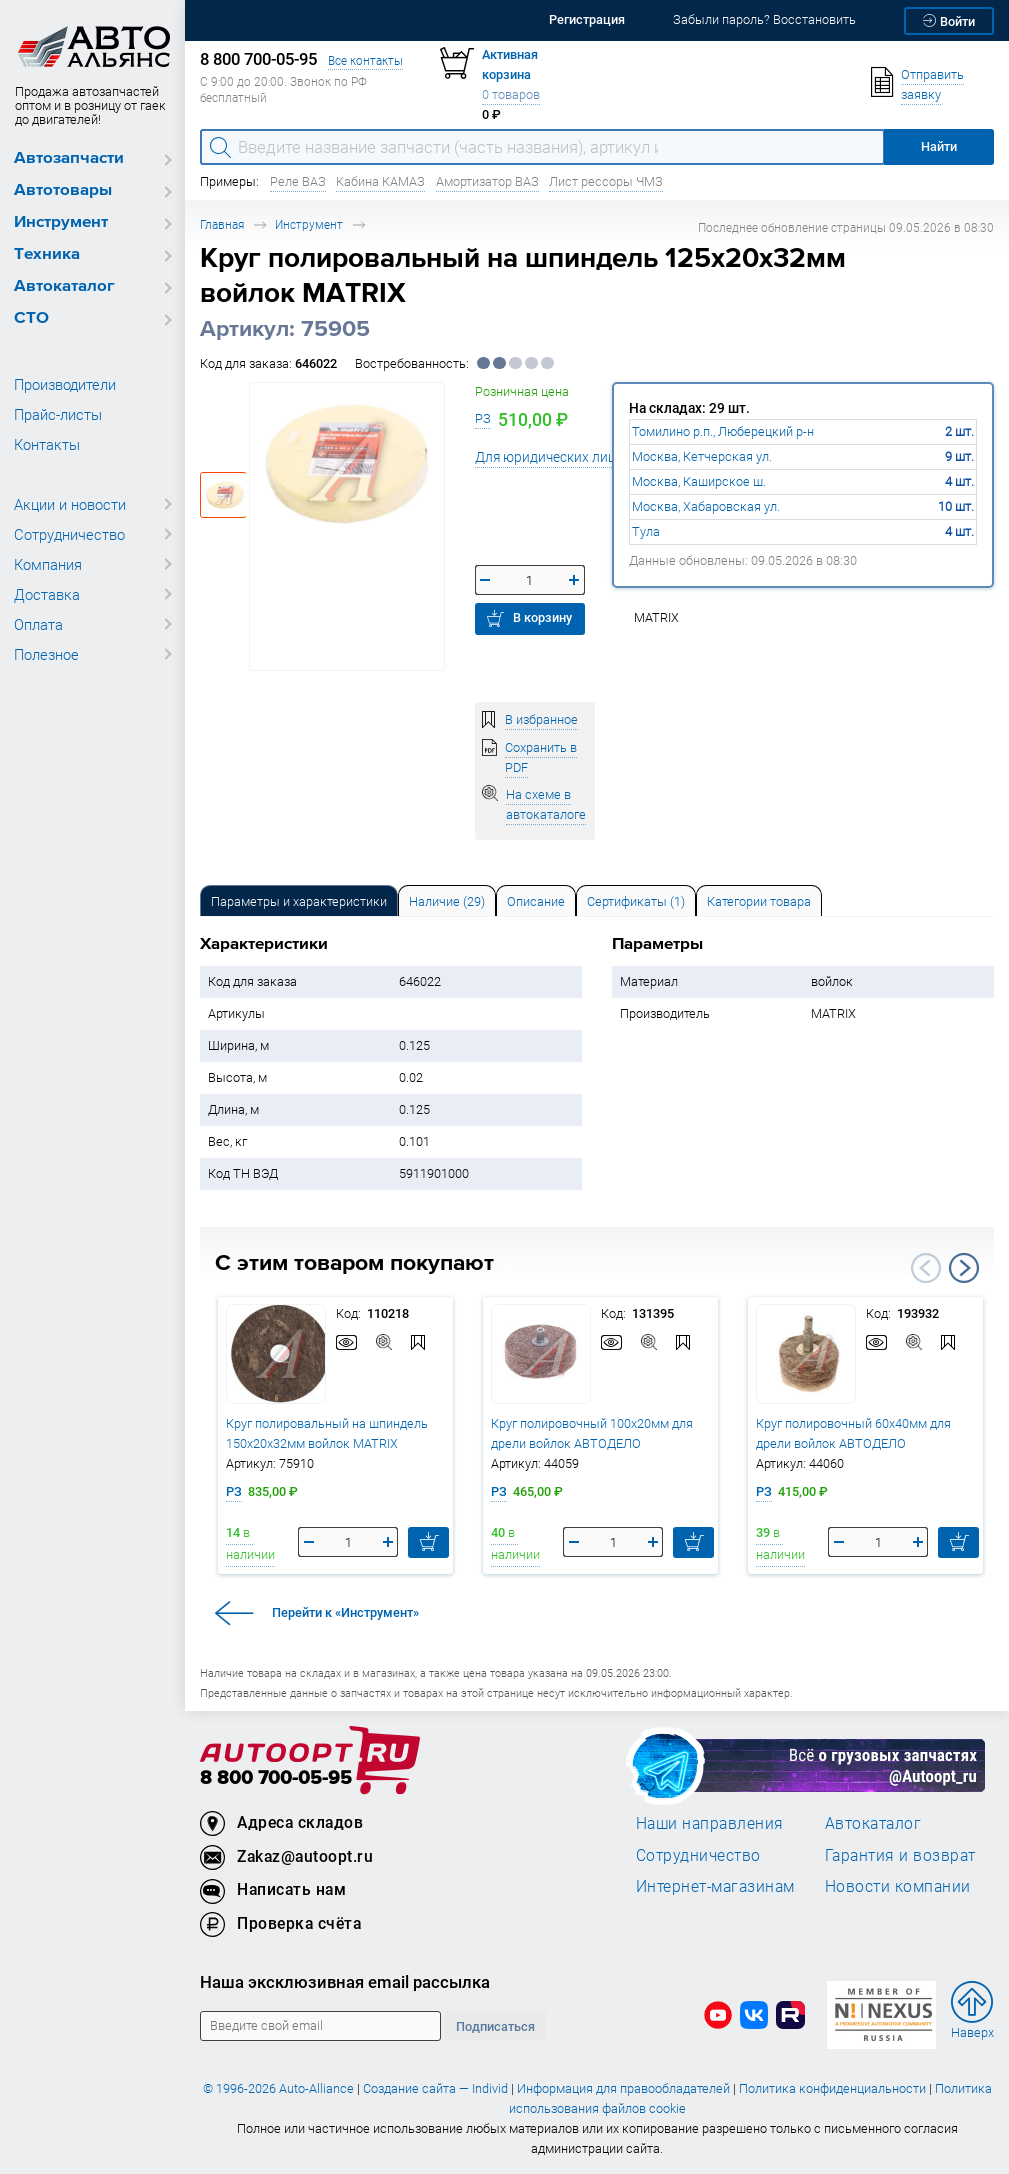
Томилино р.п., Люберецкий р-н (723, 431)
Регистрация (587, 19)
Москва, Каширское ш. (699, 481)
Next (964, 1268)
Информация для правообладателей (623, 2088)
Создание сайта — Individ (435, 2088)
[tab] (299, 900)
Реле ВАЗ (298, 181)
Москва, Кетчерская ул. (702, 456)
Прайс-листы (58, 414)
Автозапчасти (69, 158)
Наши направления (710, 1823)
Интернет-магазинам (715, 1886)
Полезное (46, 654)
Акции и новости (70, 504)
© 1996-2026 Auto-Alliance (278, 2088)
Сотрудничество (69, 534)
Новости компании (898, 1886)
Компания (48, 564)
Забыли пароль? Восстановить (764, 19)
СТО (31, 318)
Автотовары (63, 190)
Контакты (47, 444)
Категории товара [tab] (759, 901)
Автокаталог (64, 286)
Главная (222, 224)
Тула (646, 531)
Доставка (47, 594)
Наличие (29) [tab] (447, 901)
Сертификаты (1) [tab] (636, 901)
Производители (65, 384)
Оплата (38, 624)
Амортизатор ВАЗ (487, 181)
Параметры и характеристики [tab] (299, 901)
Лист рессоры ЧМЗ (606, 181)
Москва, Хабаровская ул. (706, 506)
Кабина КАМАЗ (380, 181)
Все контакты (365, 60)
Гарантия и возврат (900, 1855)
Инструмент (61, 222)
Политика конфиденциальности (832, 2088)
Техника (47, 254)
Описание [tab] (536, 901)
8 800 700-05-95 (276, 1778)
